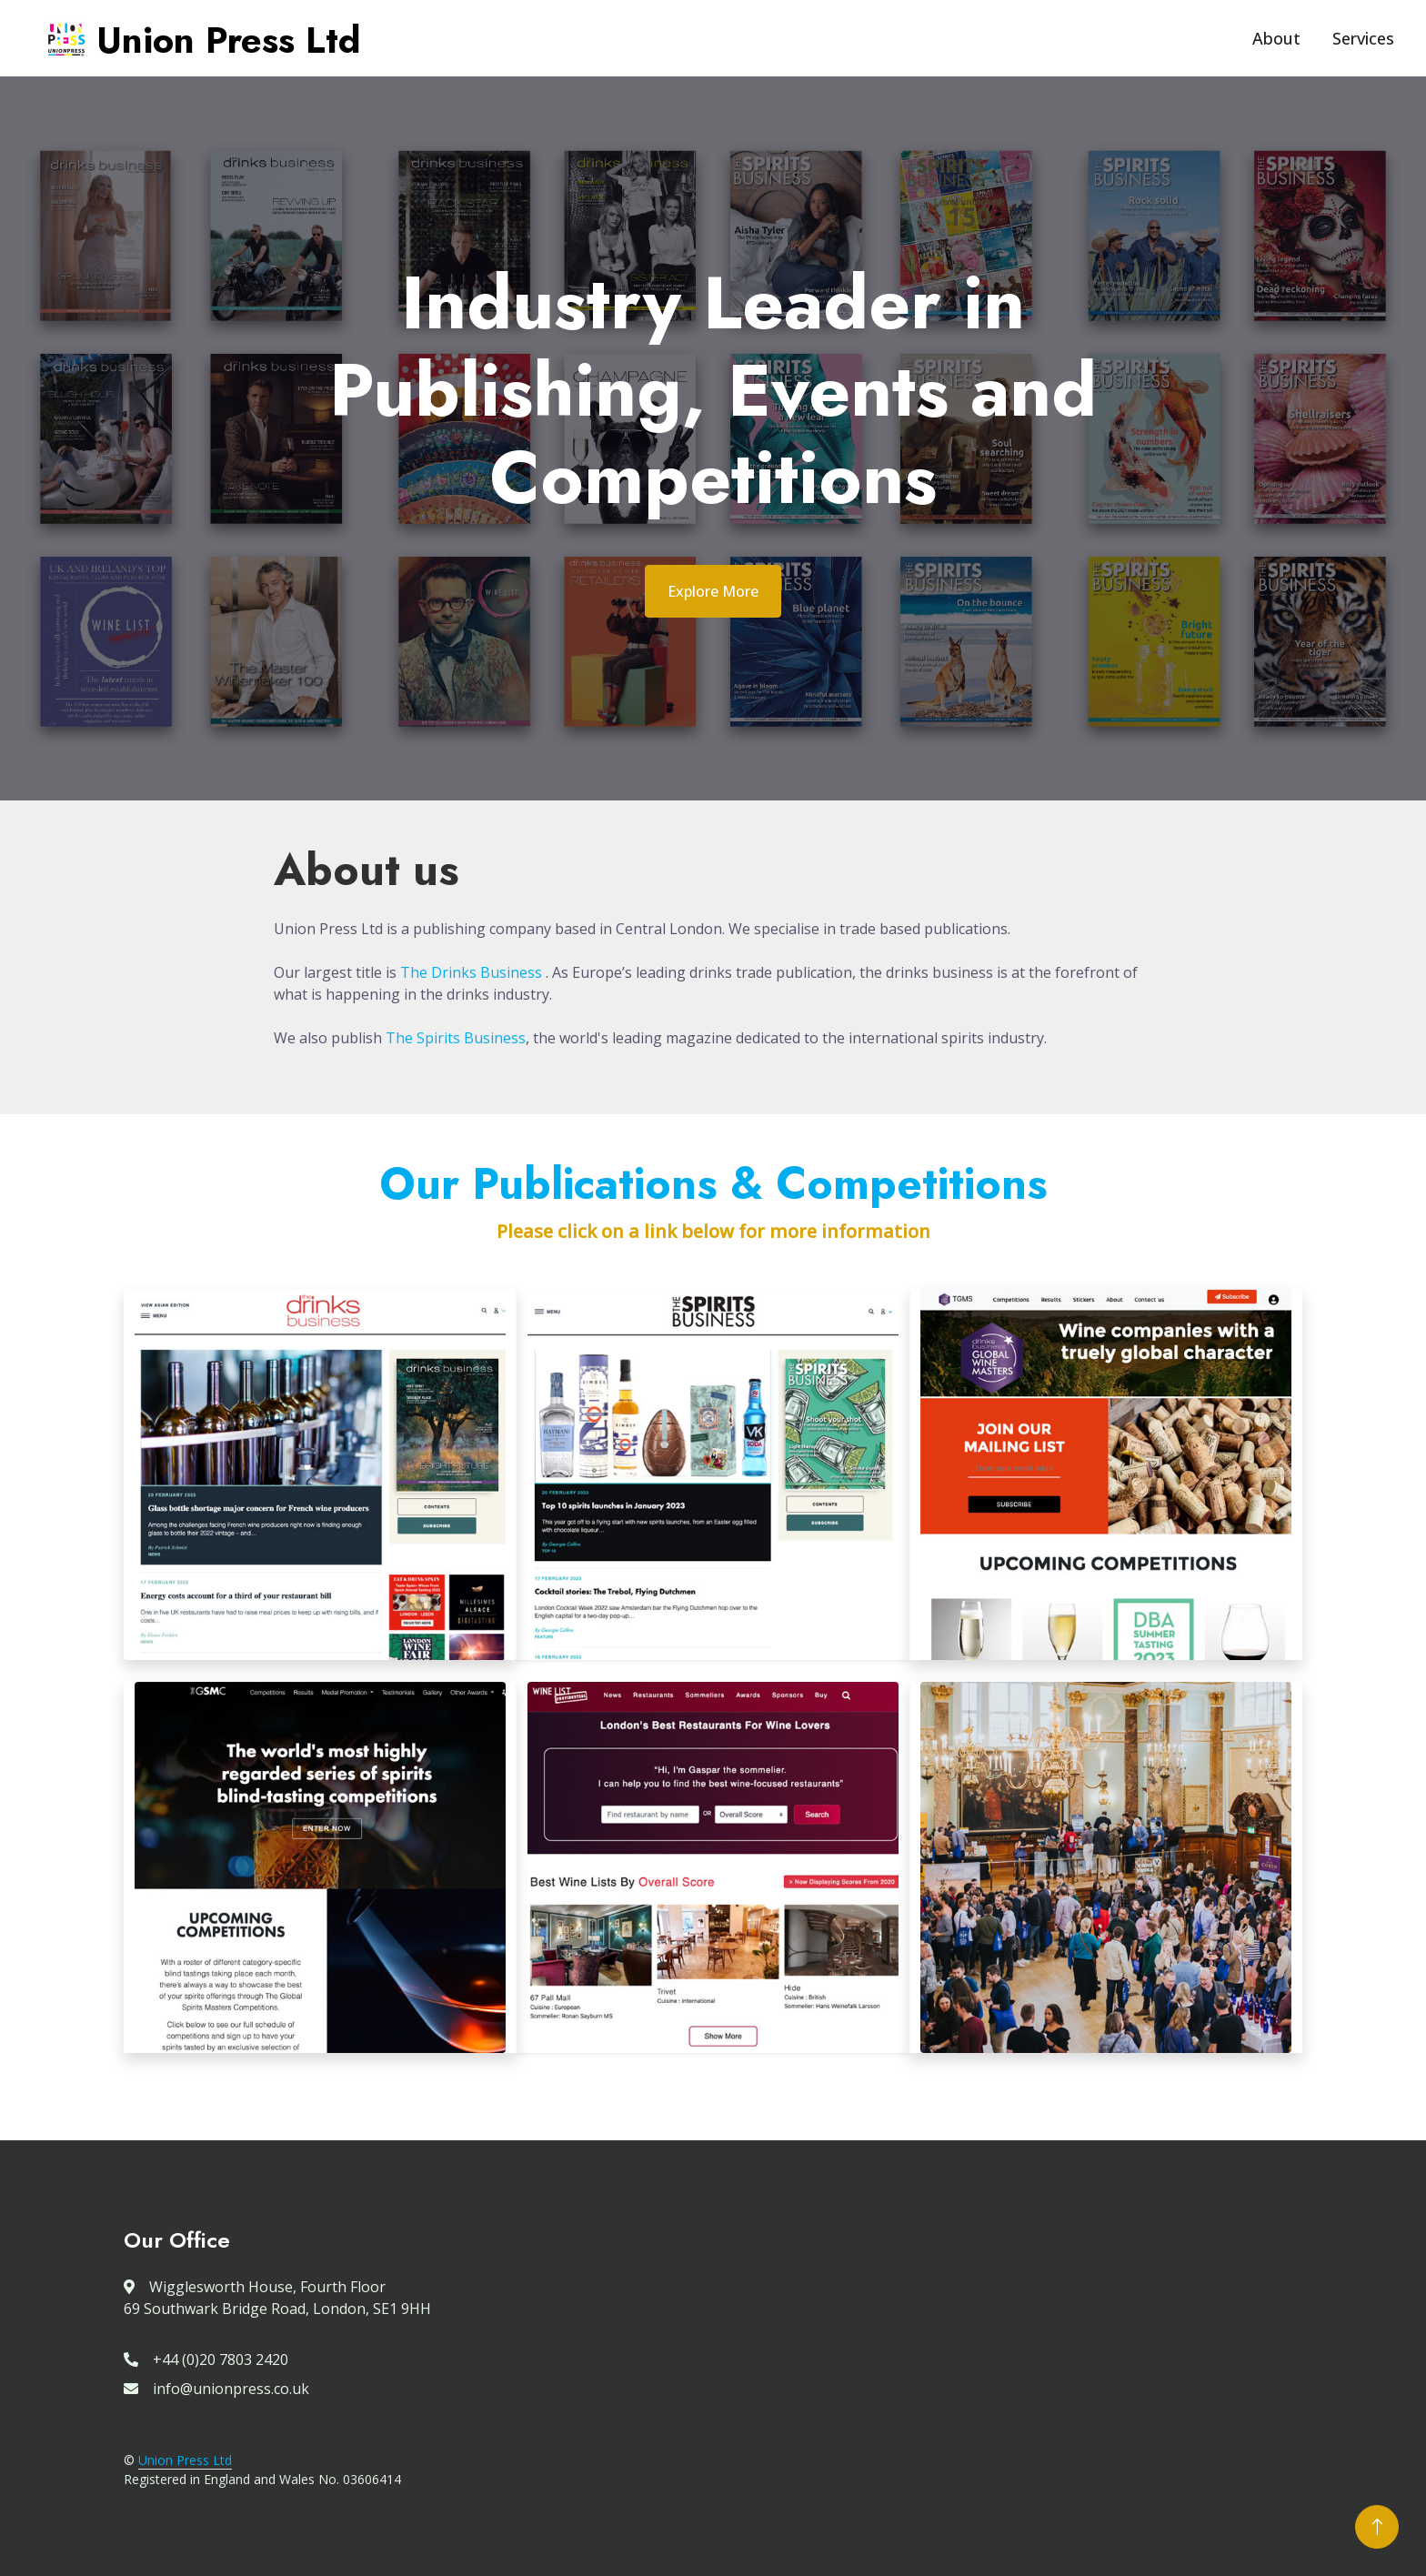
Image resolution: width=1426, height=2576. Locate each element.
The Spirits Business (456, 1038)
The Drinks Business (471, 972)
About (1276, 38)
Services (1363, 38)
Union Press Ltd (185, 2460)
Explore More (713, 591)
